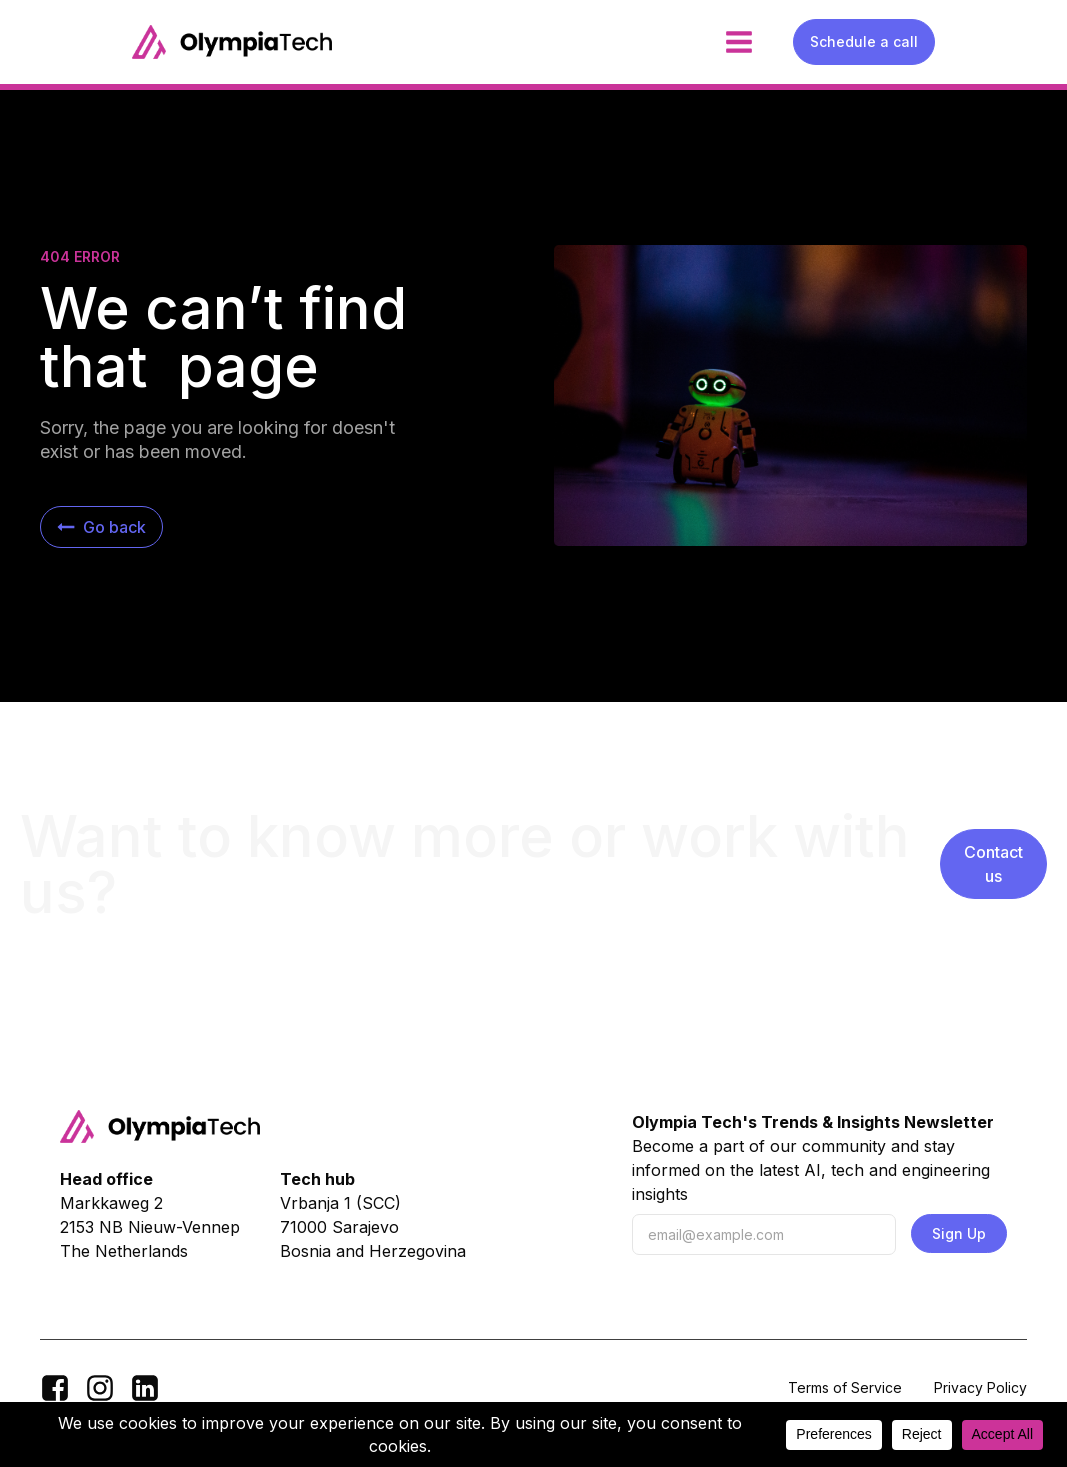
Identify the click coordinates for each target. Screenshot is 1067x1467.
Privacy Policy (980, 1387)
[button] (101, 527)
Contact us (993, 864)
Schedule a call (864, 41)
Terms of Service (845, 1387)
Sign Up (959, 1233)
